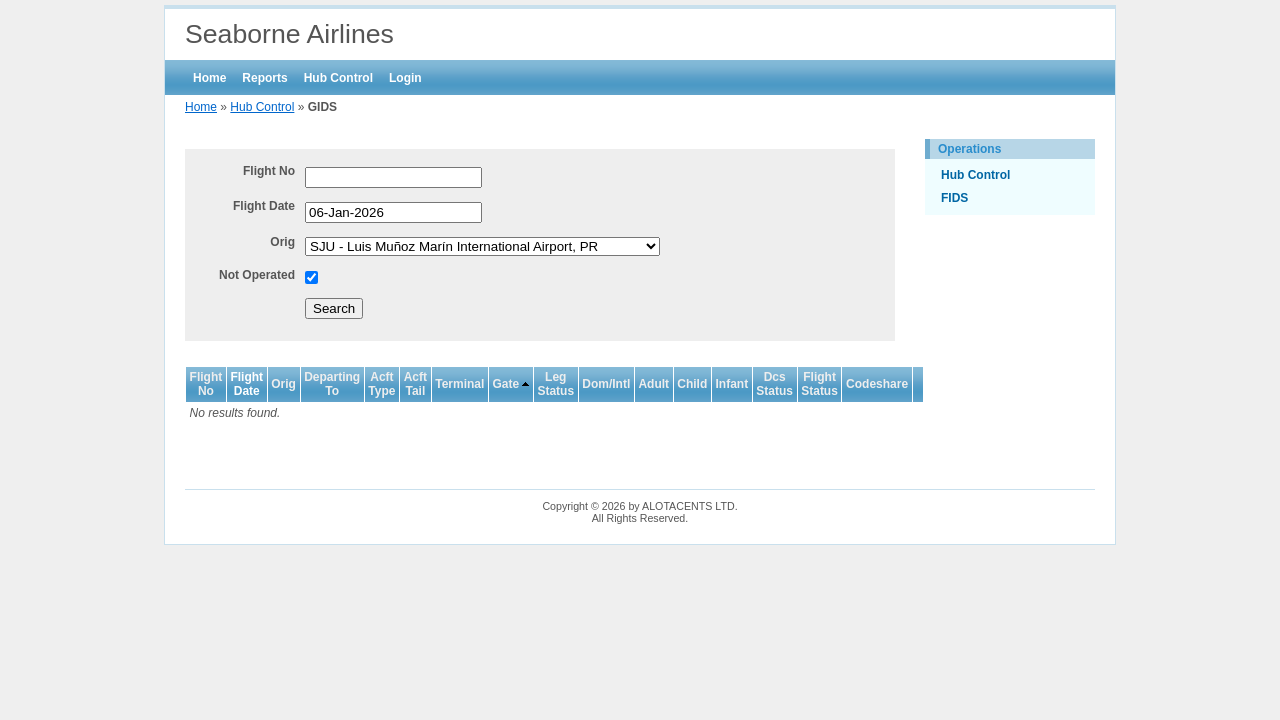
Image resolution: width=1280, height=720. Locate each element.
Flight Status (819, 384)
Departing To (332, 384)
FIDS (954, 198)
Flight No (269, 171)
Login (405, 78)
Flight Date (264, 206)
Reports (264, 78)
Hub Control (338, 78)
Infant (731, 384)
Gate (506, 384)
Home (209, 78)
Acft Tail (415, 384)
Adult (653, 384)
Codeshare (877, 384)
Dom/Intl (606, 384)
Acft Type (381, 384)
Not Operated (257, 275)
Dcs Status (774, 384)
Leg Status (555, 384)
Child (692, 384)
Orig (282, 242)
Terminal (459, 384)
